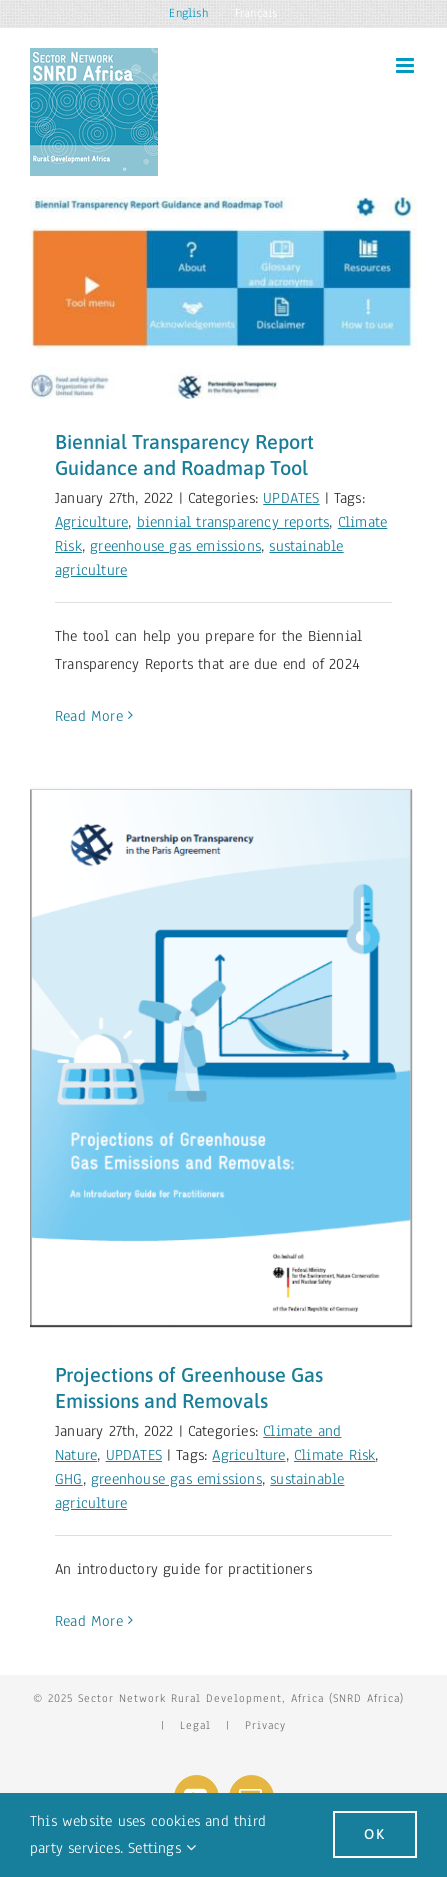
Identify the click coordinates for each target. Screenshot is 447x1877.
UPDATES (291, 498)
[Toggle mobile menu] (406, 65)
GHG (69, 1479)
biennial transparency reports (233, 522)
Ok (375, 1834)
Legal (195, 1725)
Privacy (265, 1725)
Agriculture (91, 522)
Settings (162, 1848)
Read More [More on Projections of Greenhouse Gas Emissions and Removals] (89, 1621)
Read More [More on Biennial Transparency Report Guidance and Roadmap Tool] (89, 716)
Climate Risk (334, 1455)
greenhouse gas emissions (175, 546)
